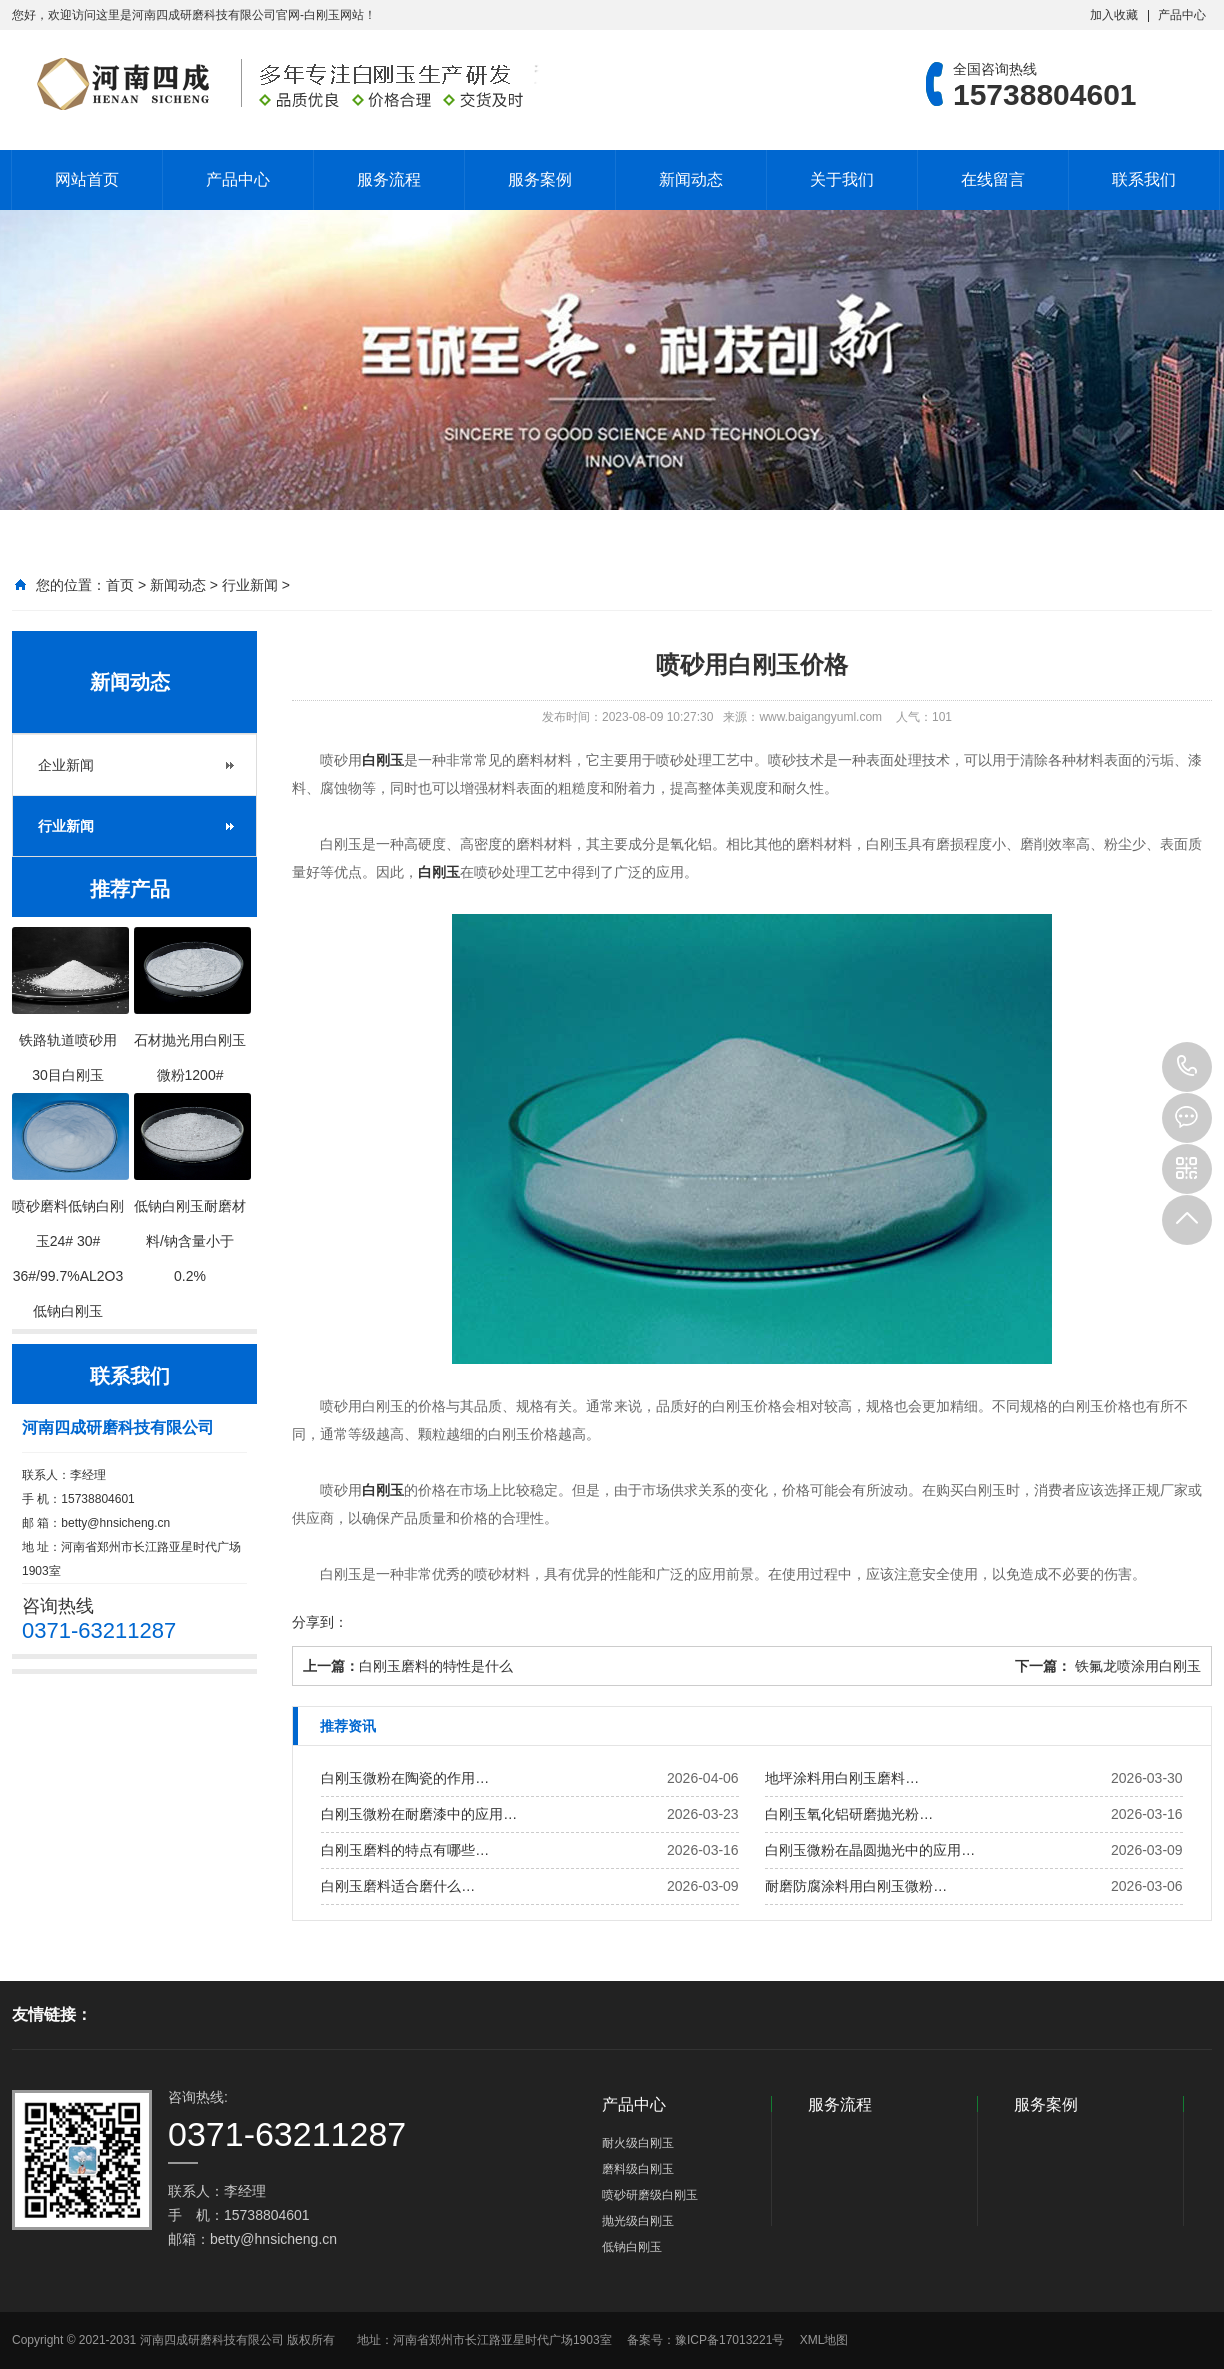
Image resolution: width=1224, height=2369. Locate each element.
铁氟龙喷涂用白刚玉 (1136, 1666)
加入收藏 (1114, 15)
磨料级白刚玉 (638, 2169)
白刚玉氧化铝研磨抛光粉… (849, 1814)
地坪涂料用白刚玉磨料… (842, 1778)
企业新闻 (66, 765)
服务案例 (540, 179)
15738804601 (1187, 1067)
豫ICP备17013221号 (729, 2340)
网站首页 (87, 179)
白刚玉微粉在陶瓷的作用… (405, 1778)
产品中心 (1182, 15)
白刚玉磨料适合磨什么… (398, 1886)
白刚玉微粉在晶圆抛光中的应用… (870, 1850)
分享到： (320, 1622)
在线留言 (993, 179)
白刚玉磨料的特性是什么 (436, 1666)
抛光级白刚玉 (638, 2221)
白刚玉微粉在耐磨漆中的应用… (419, 1814)
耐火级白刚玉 (638, 2143)
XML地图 (824, 2340)
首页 (120, 585)
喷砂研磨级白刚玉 (650, 2195)
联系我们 (1144, 179)
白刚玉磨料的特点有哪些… (405, 1850)
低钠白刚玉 (632, 2247)
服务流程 (389, 179)
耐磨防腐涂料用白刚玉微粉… (856, 1886)
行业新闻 (250, 585)
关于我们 (842, 179)
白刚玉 (383, 760)
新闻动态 (691, 179)
